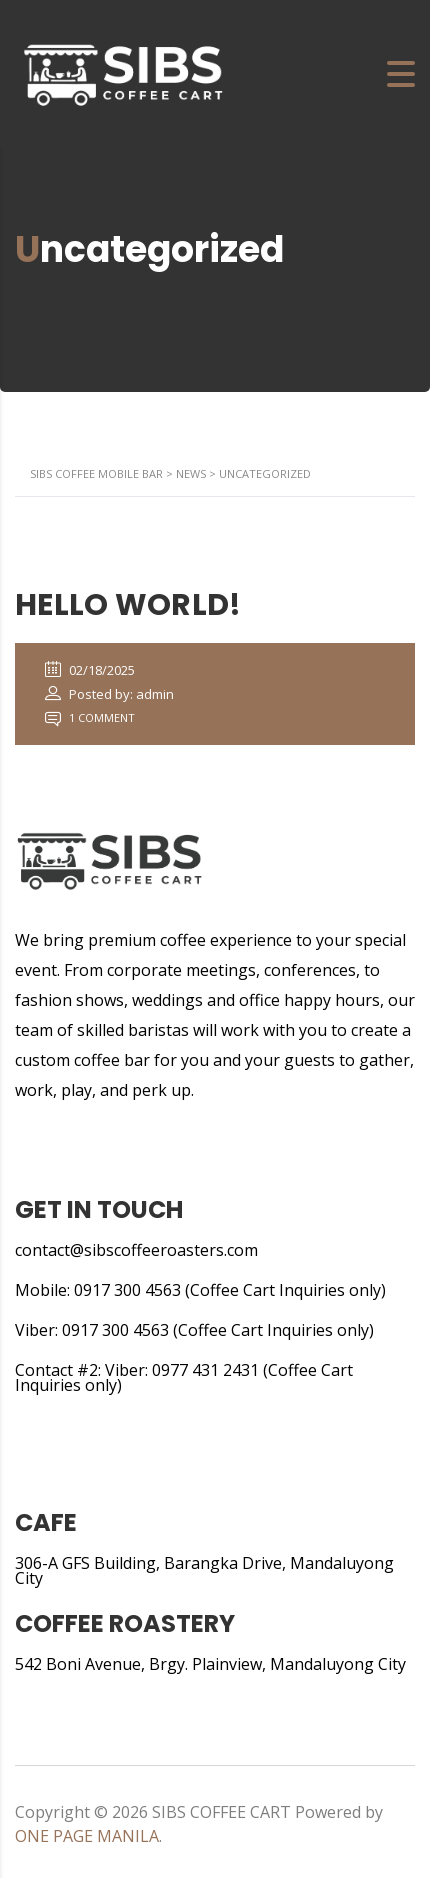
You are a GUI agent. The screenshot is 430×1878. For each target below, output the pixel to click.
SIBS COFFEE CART (221, 1812)
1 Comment (90, 717)
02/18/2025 (90, 670)
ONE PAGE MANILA (87, 1836)
